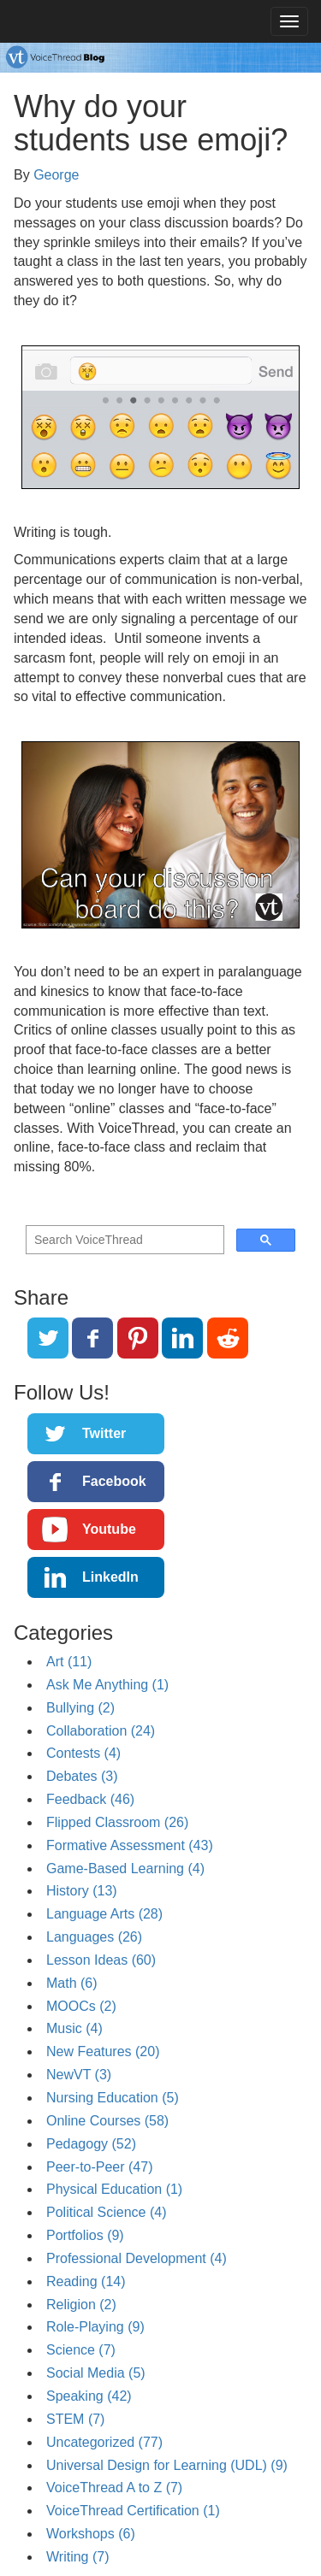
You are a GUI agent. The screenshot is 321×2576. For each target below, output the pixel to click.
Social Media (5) (96, 2373)
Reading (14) (86, 2281)
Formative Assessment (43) (129, 1845)
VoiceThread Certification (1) (133, 2510)
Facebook (114, 1481)
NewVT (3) (78, 2074)
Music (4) (74, 2028)
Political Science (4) (106, 2212)
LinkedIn (110, 1577)
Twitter (104, 1433)
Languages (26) (94, 1937)
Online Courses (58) (107, 2120)
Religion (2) (81, 2304)
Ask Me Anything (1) (107, 1684)
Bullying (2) (80, 1708)
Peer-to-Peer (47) (99, 2167)
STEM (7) (75, 2419)
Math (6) (72, 1983)
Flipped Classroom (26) (117, 1822)
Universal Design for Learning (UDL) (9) (167, 2465)
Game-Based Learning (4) (125, 1868)
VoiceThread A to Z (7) (114, 2487)
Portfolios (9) (85, 2235)
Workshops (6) (90, 2533)
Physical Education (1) (114, 2189)
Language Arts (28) (104, 1914)
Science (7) (81, 2350)
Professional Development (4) (136, 2258)
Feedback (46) (90, 1799)
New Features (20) (103, 2051)
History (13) (81, 1890)
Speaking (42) (89, 2396)
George (56, 175)
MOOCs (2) (81, 2006)
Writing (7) (78, 2556)
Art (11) (69, 1661)
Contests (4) (83, 1753)
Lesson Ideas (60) (101, 1960)
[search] (123, 1240)
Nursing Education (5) (112, 2097)
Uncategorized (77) (104, 2442)
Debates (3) (82, 1776)
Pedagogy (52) (91, 2144)
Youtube (109, 1529)
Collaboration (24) (100, 1731)
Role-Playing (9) (95, 2327)
